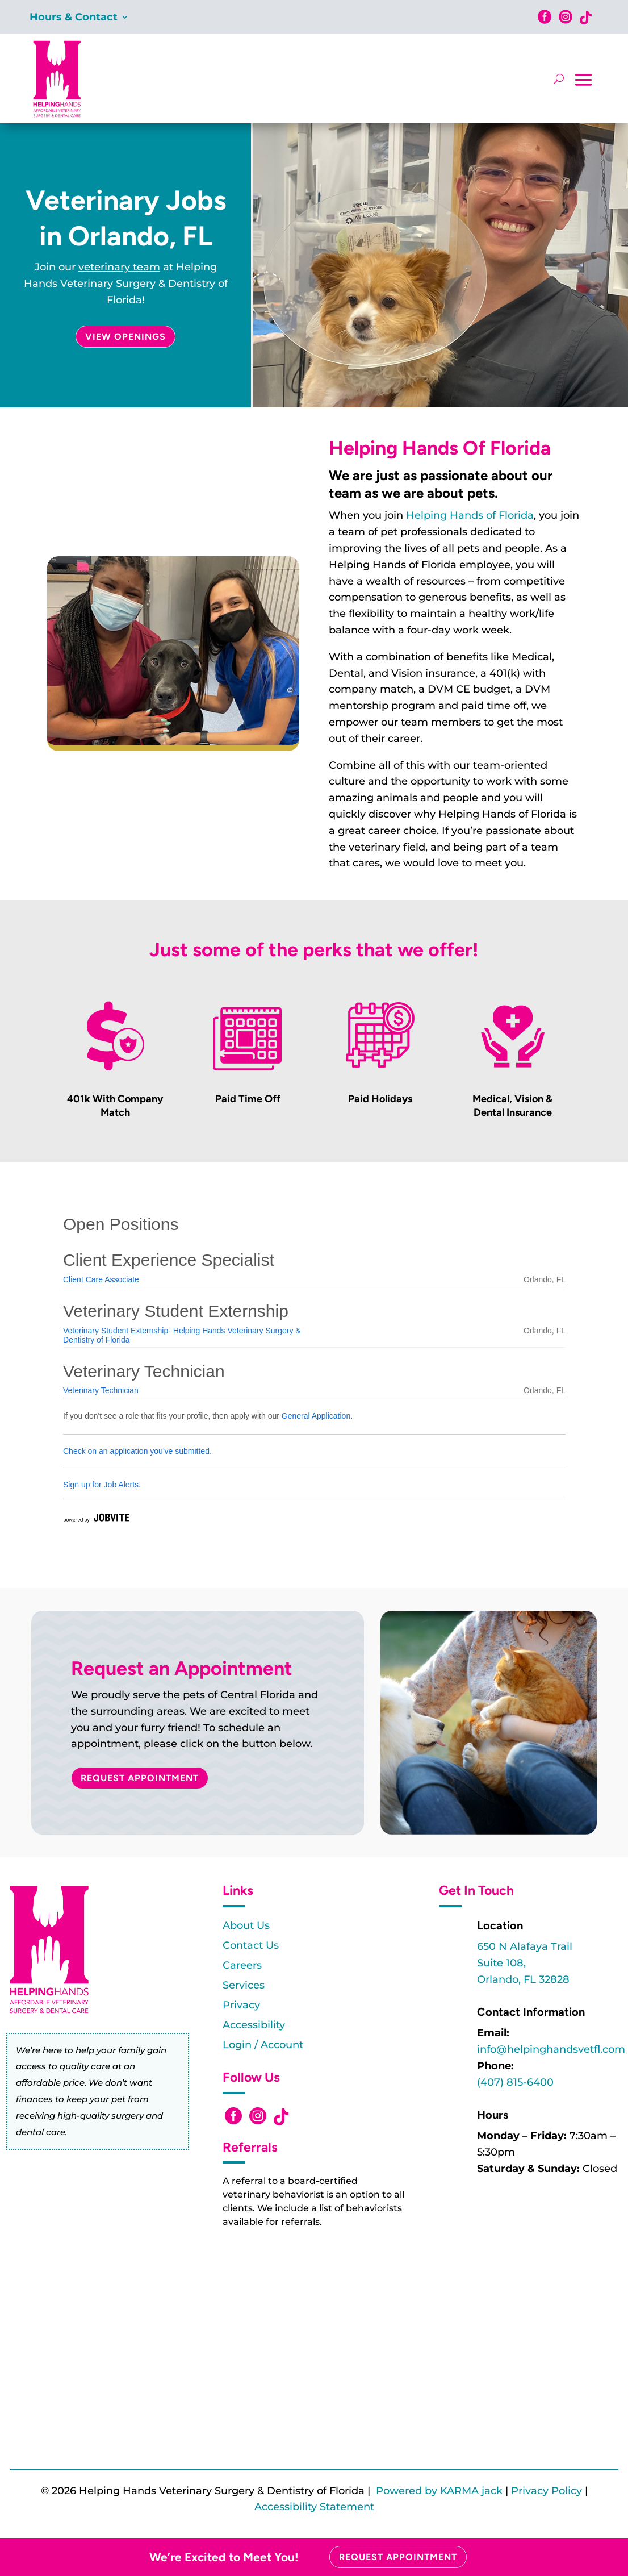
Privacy (241, 2005)
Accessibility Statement (314, 2506)
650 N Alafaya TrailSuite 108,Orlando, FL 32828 (524, 1963)
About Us (246, 1925)
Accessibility (254, 2025)
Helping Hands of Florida (470, 515)
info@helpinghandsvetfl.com (551, 2049)
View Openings (125, 336)
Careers (242, 1965)
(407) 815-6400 (515, 2082)
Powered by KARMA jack (439, 2491)
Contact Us (251, 1945)
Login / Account (263, 2045)
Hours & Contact (74, 18)
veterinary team (119, 267)
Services (244, 1985)
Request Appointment (140, 1778)
